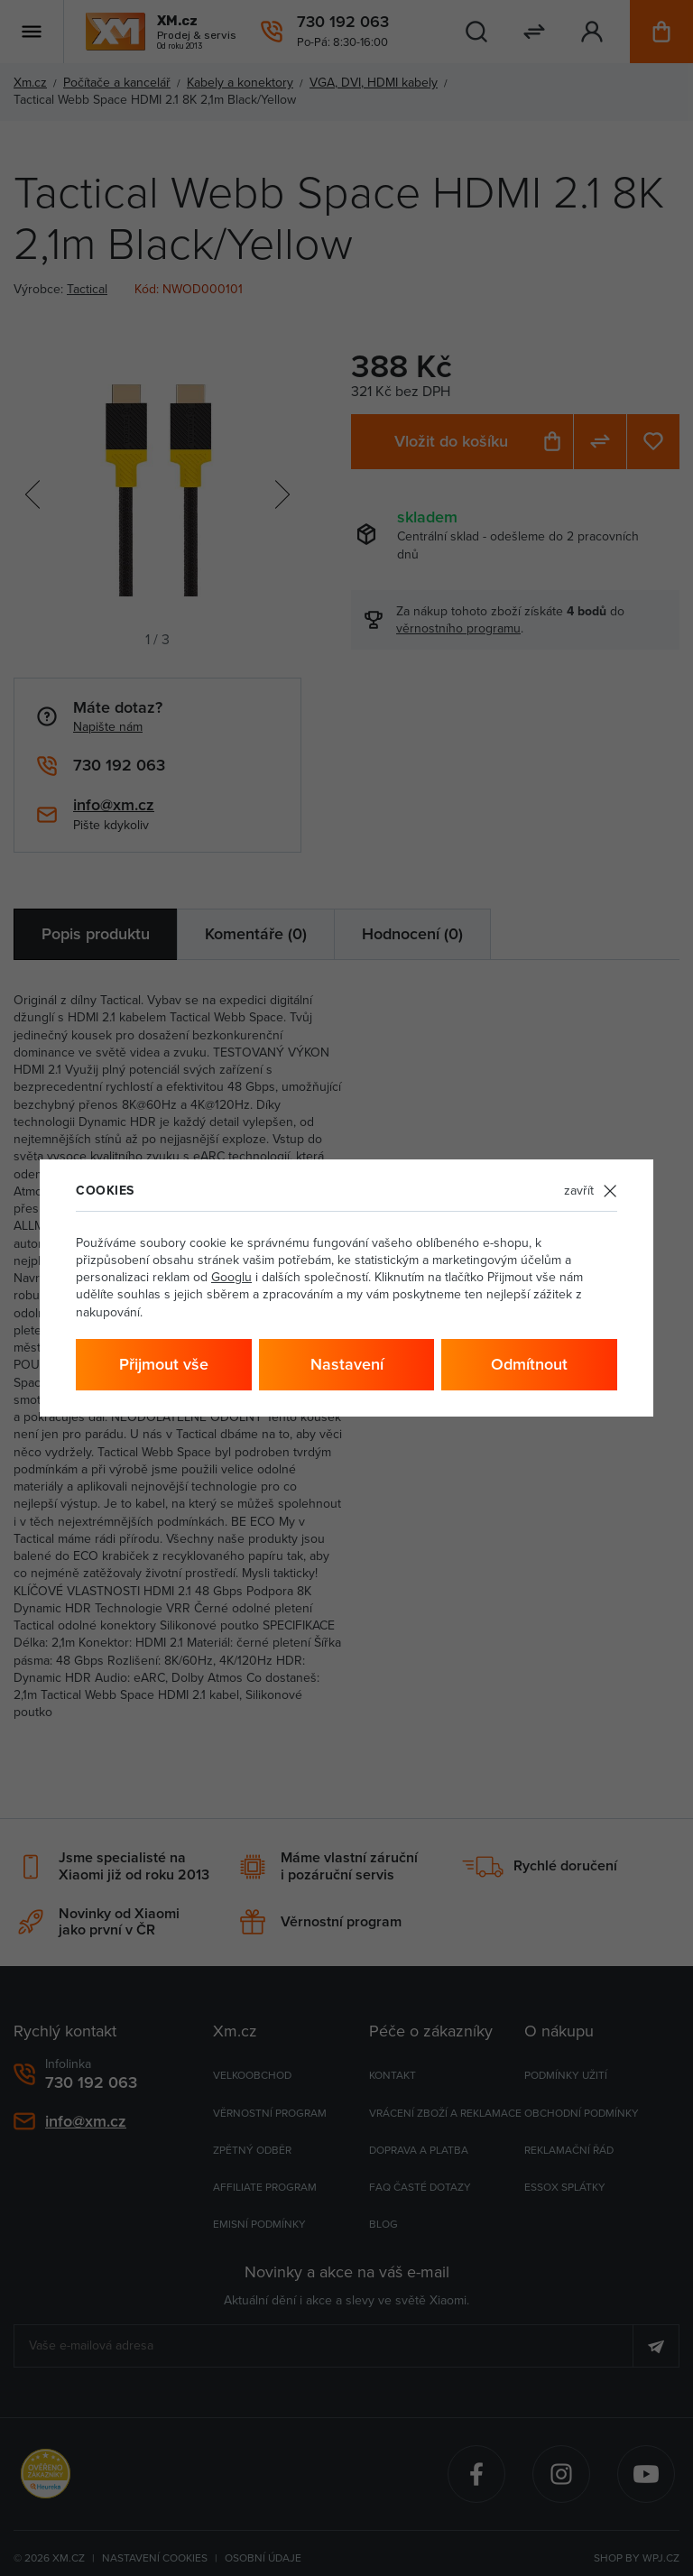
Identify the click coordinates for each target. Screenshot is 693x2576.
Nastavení (346, 1364)
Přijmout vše (163, 1364)
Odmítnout (529, 1364)
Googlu (231, 1277)
